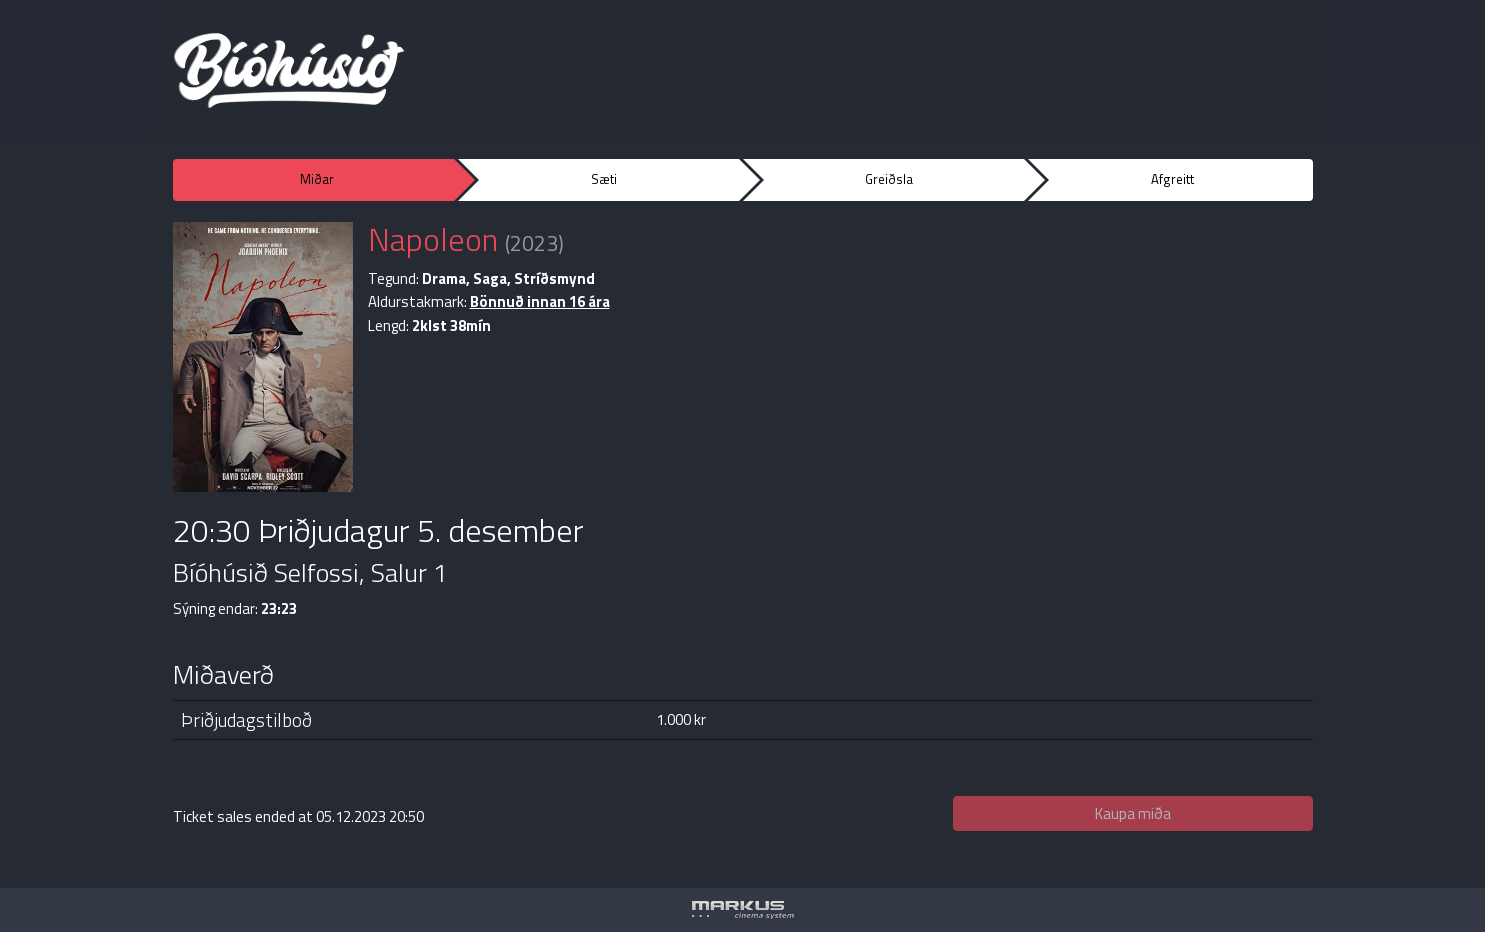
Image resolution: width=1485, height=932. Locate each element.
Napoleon (433, 239)
